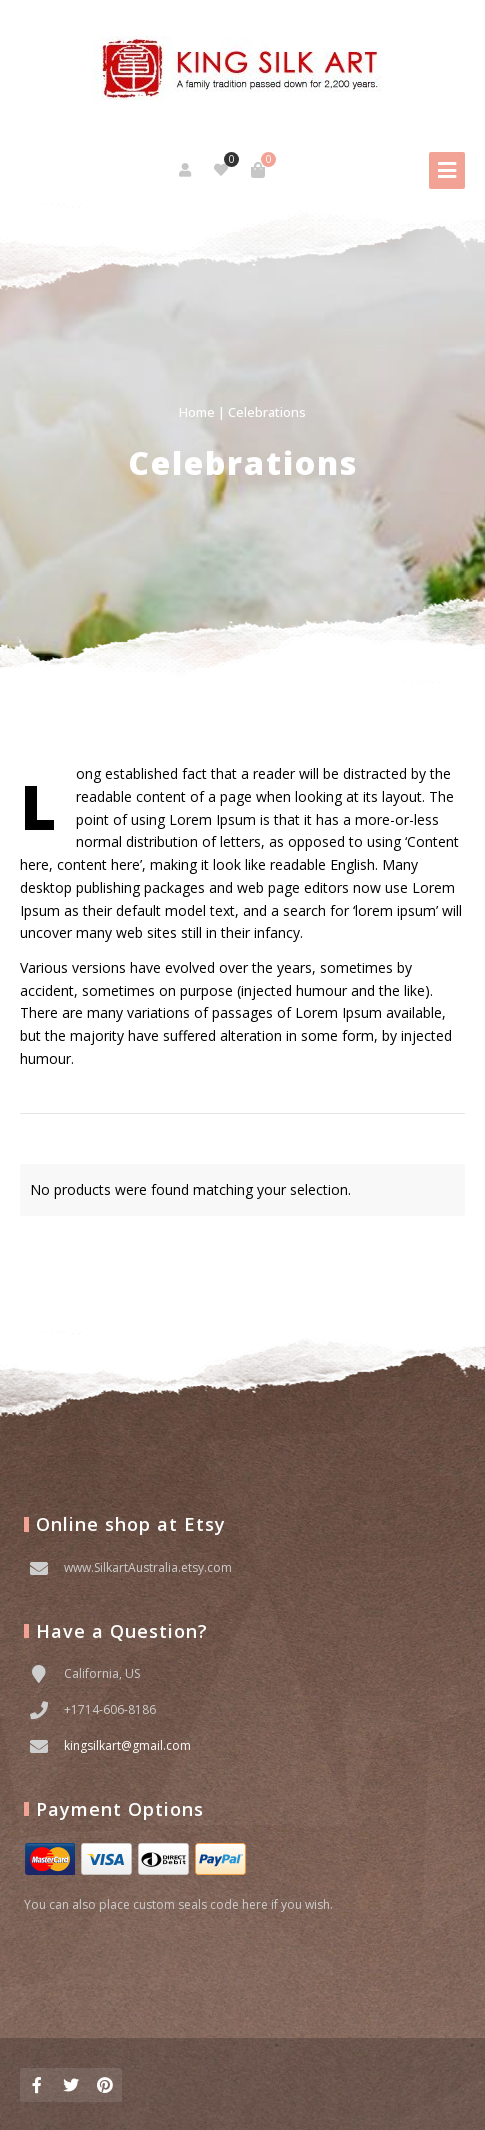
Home (197, 412)
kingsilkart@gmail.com (127, 1745)
